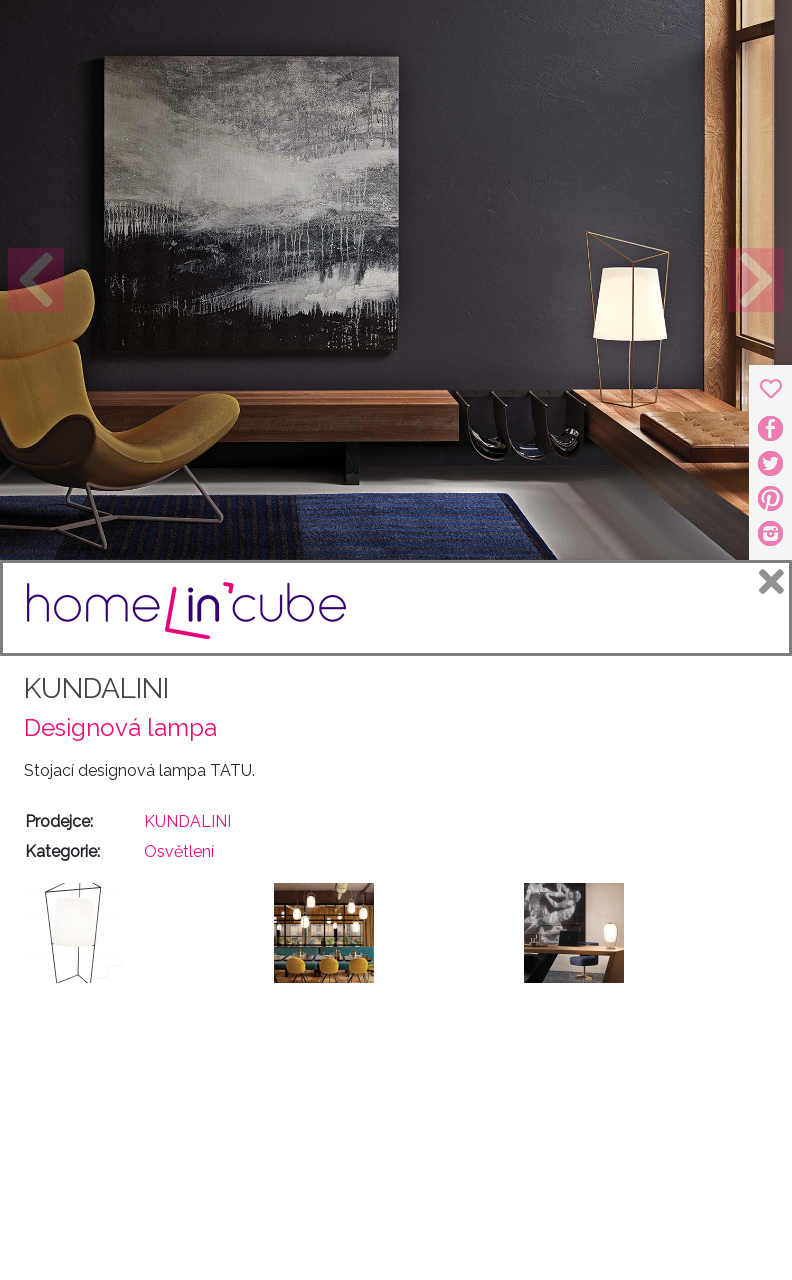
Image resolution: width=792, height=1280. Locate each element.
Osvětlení (179, 851)
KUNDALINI (96, 688)
